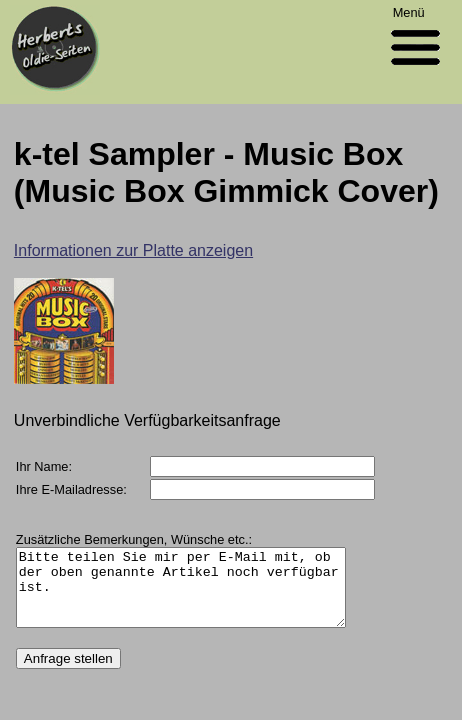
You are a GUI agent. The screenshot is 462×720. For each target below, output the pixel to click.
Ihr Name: (44, 466)
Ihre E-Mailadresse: (71, 489)
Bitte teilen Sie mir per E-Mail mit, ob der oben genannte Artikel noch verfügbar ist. (191, 595)
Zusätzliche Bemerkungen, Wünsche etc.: (134, 539)
